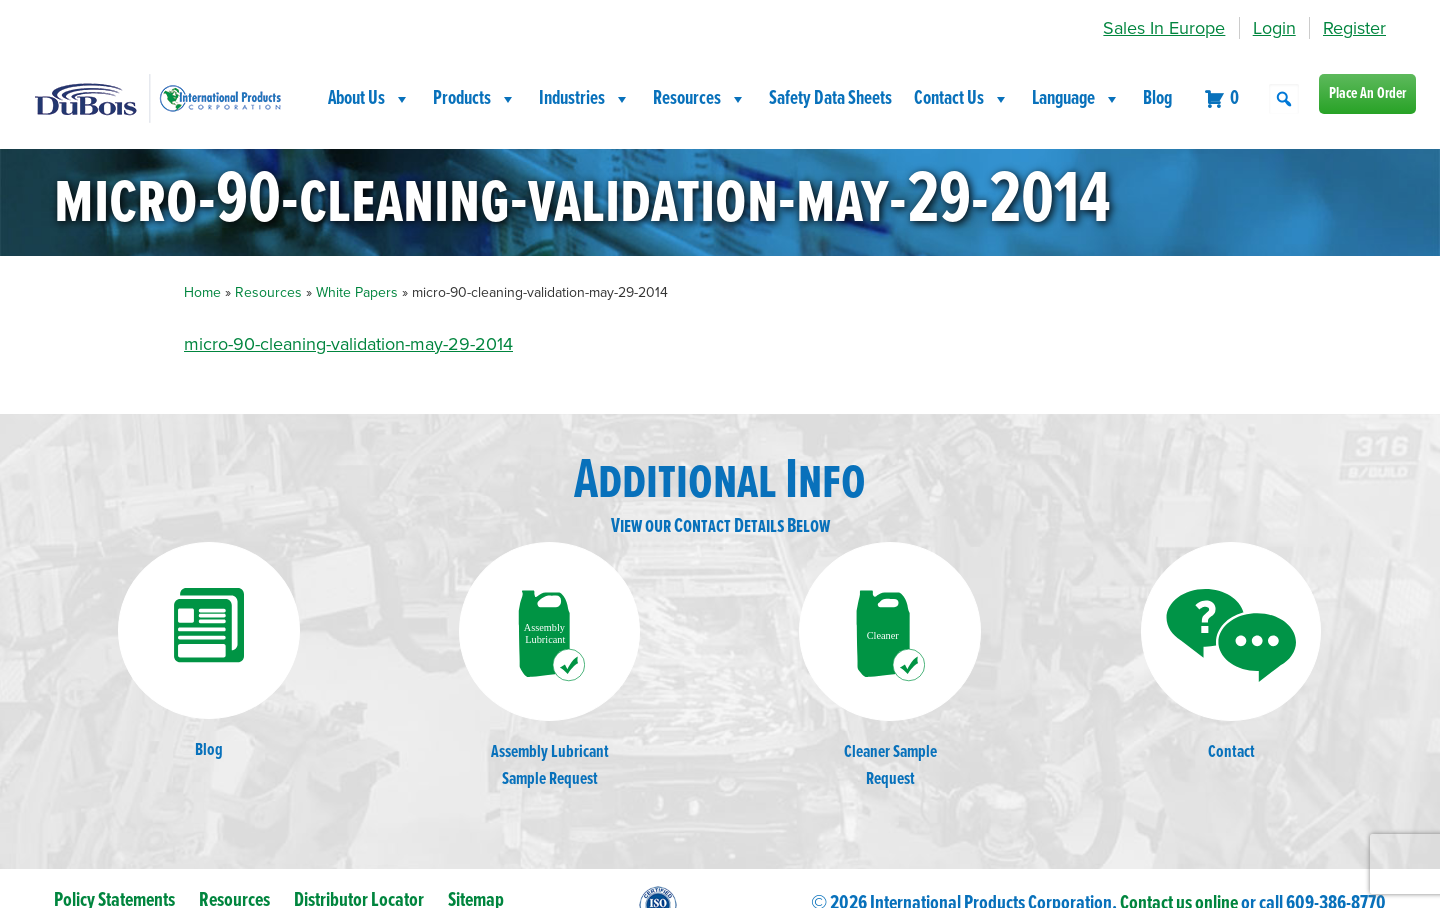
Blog (1157, 99)
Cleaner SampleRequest (890, 666)
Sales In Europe (1164, 28)
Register (1354, 28)
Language (1076, 99)
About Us (369, 99)
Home (202, 292)
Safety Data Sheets (830, 99)
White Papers (357, 292)
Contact (1231, 653)
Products (475, 99)
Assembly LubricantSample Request (550, 666)
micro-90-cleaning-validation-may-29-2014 (348, 344)
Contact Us (962, 99)
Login (1274, 28)
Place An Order (1367, 93)
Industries (585, 99)
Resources (700, 99)
